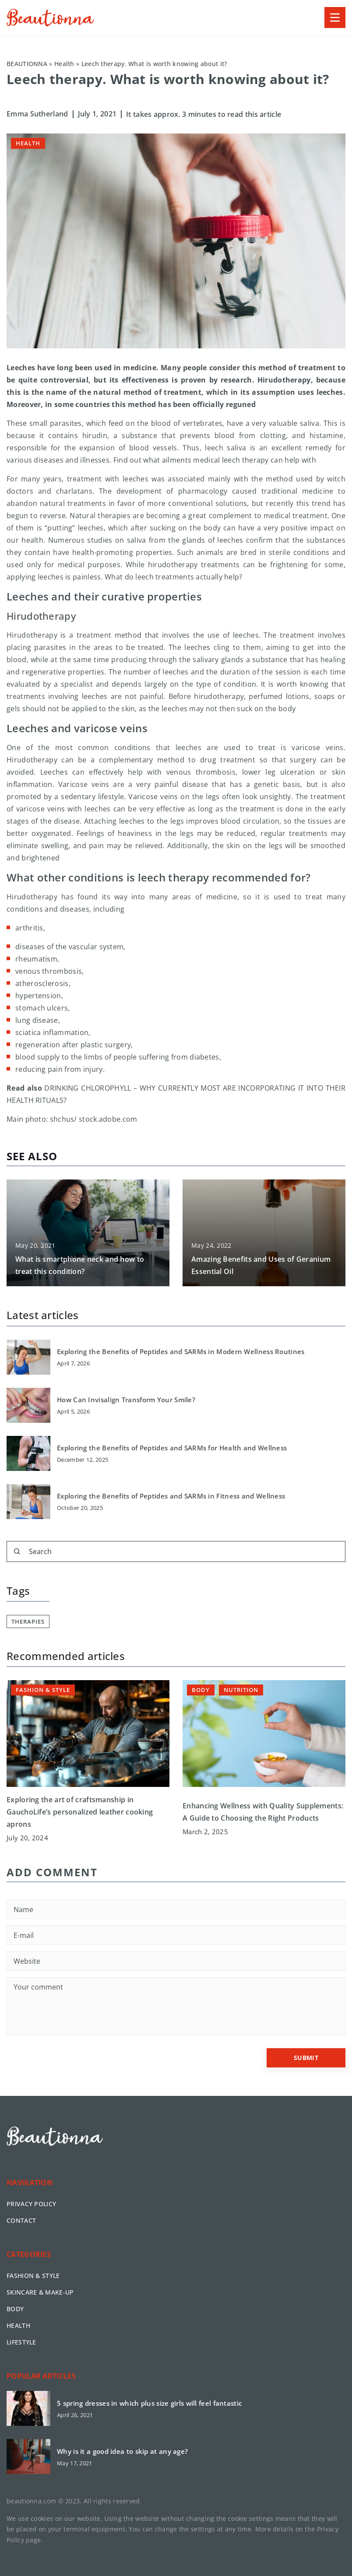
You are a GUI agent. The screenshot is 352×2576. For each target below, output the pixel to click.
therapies (28, 1621)
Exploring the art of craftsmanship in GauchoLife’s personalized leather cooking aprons (80, 1812)
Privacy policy (31, 2204)
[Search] (17, 1551)
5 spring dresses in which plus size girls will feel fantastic (149, 2403)
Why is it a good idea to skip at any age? (122, 2451)
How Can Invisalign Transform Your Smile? (126, 1400)
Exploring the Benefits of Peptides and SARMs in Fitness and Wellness (171, 1496)
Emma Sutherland (37, 114)
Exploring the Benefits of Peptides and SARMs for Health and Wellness (172, 1448)
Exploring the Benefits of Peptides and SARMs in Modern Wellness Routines (181, 1352)
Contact (21, 2220)
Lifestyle (21, 2342)
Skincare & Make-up (40, 2292)
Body (15, 2309)
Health (28, 143)
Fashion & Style (33, 2275)
